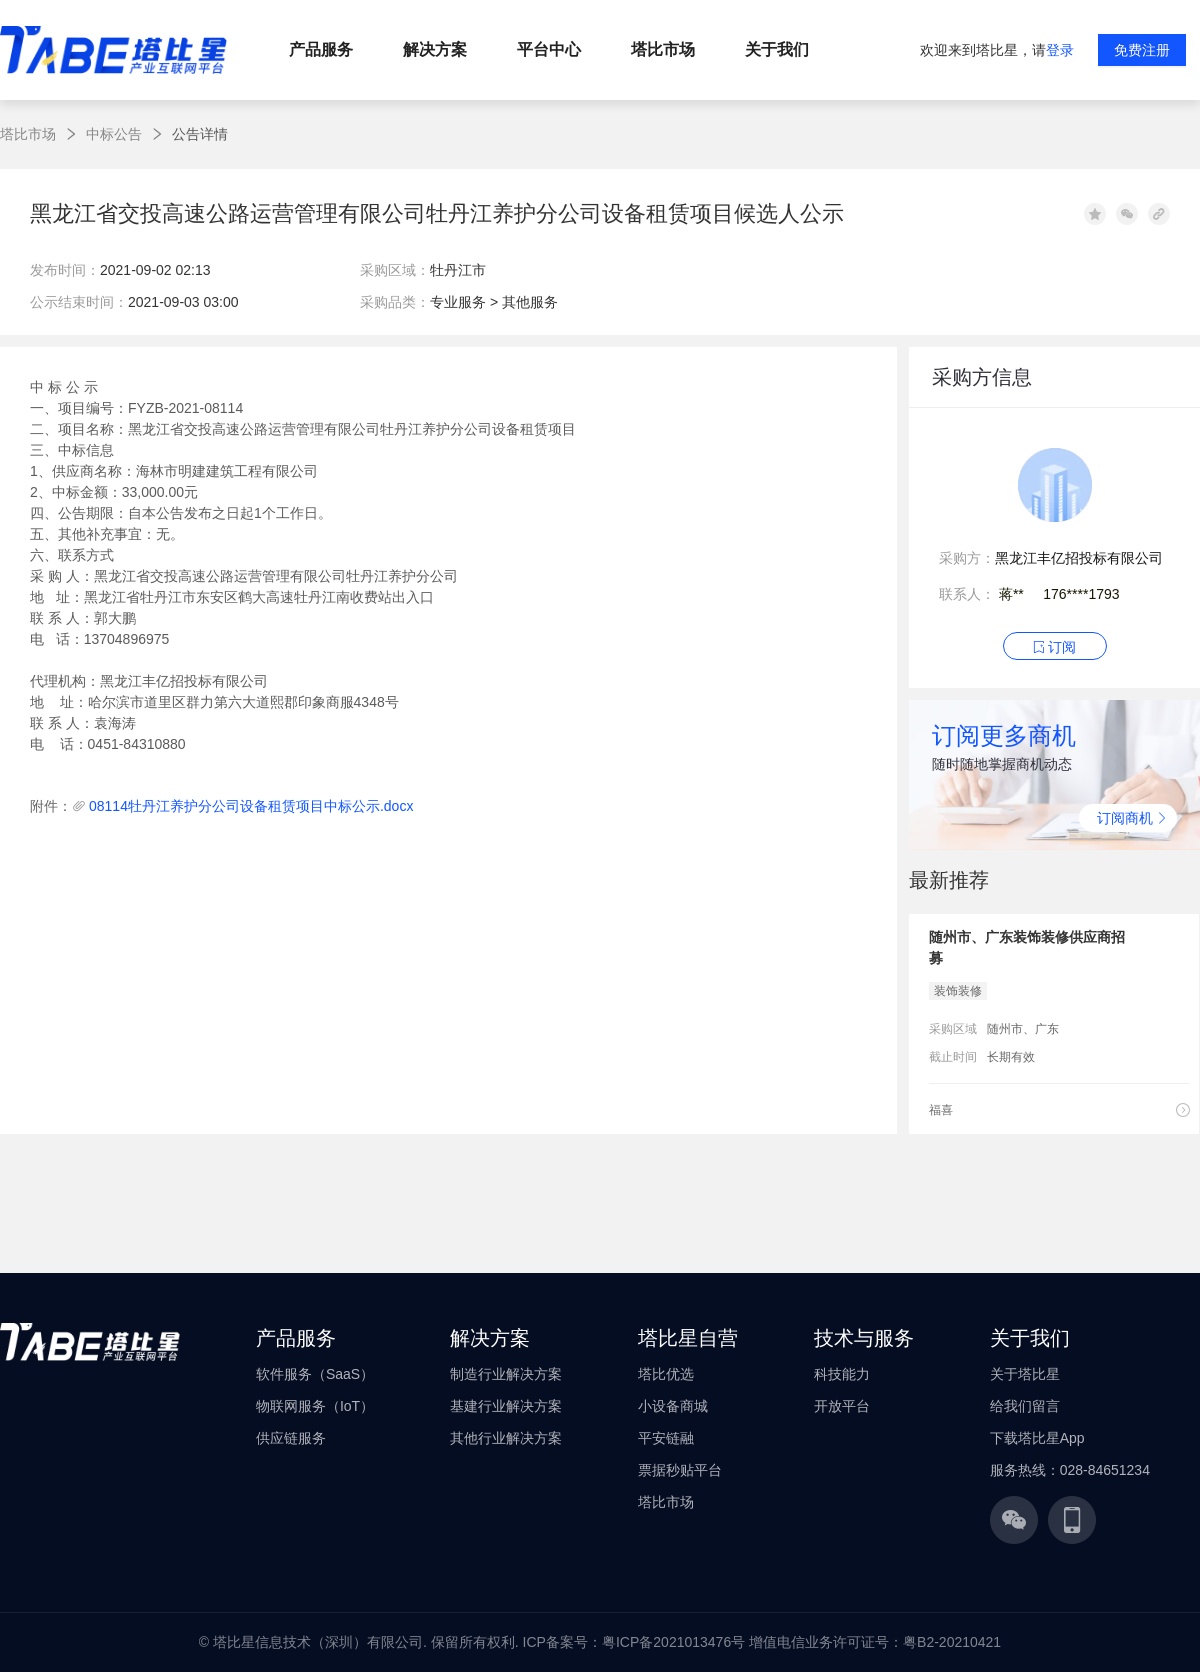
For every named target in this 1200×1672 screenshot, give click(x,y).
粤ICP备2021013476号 (673, 1642)
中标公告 (114, 134)
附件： (51, 806)
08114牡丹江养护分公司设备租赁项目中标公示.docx (251, 806)
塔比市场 (28, 134)
